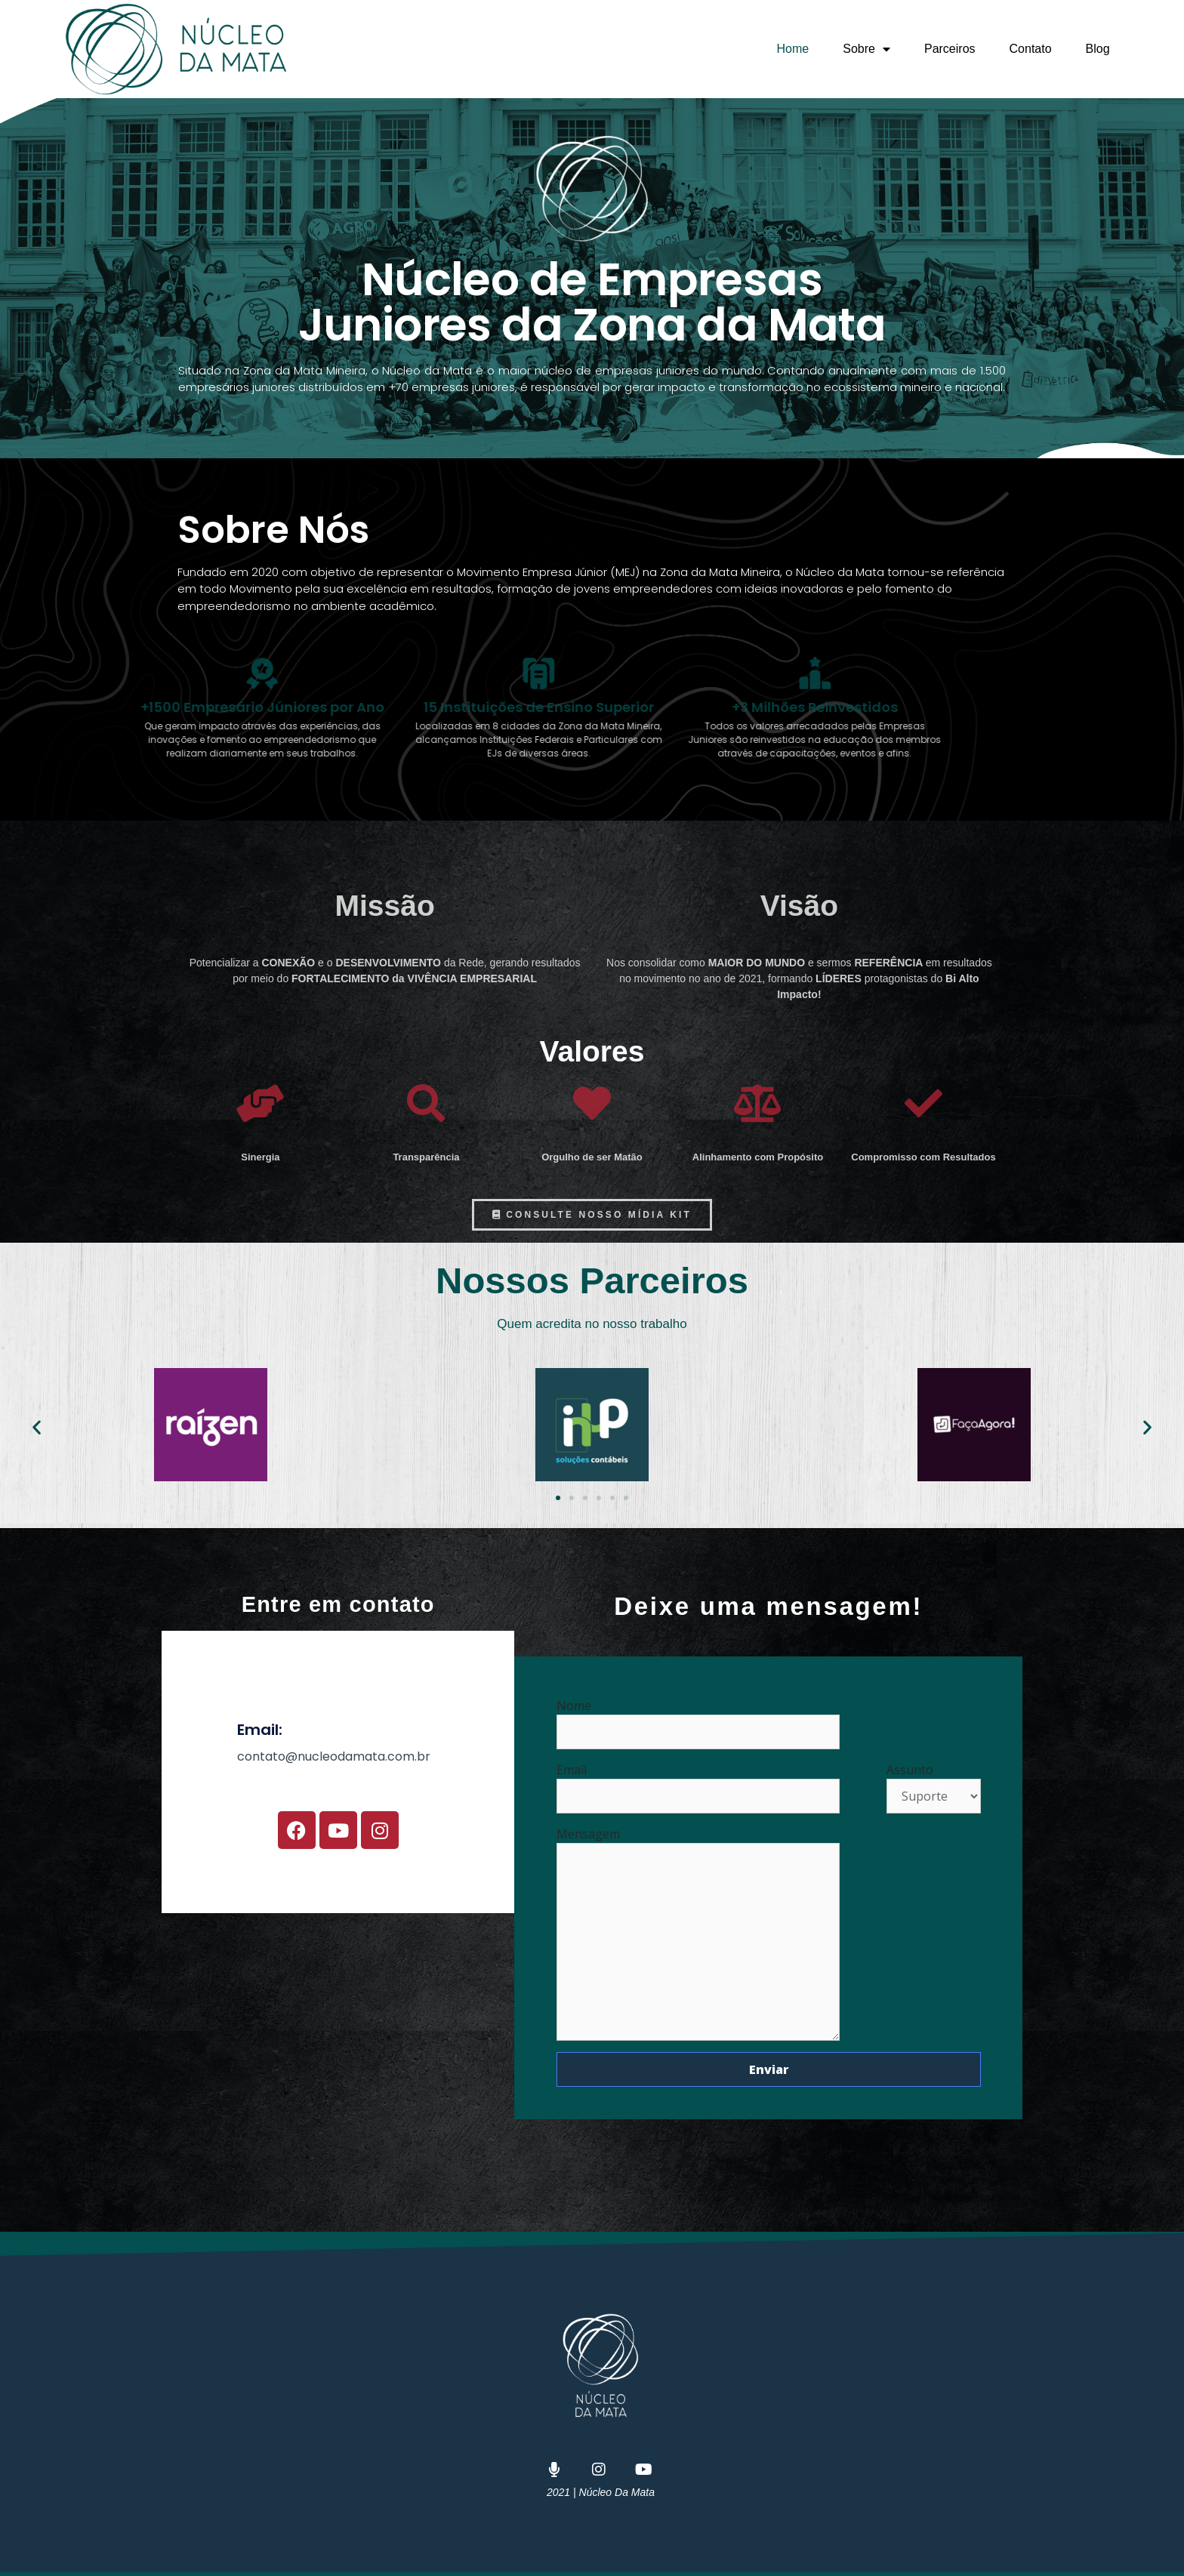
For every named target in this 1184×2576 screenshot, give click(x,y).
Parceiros (950, 48)
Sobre (866, 49)
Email (698, 1782)
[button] (36, 1426)
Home (793, 48)
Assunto (933, 1782)
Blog (1098, 48)
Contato (1031, 48)
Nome (698, 1718)
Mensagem (698, 1843)
